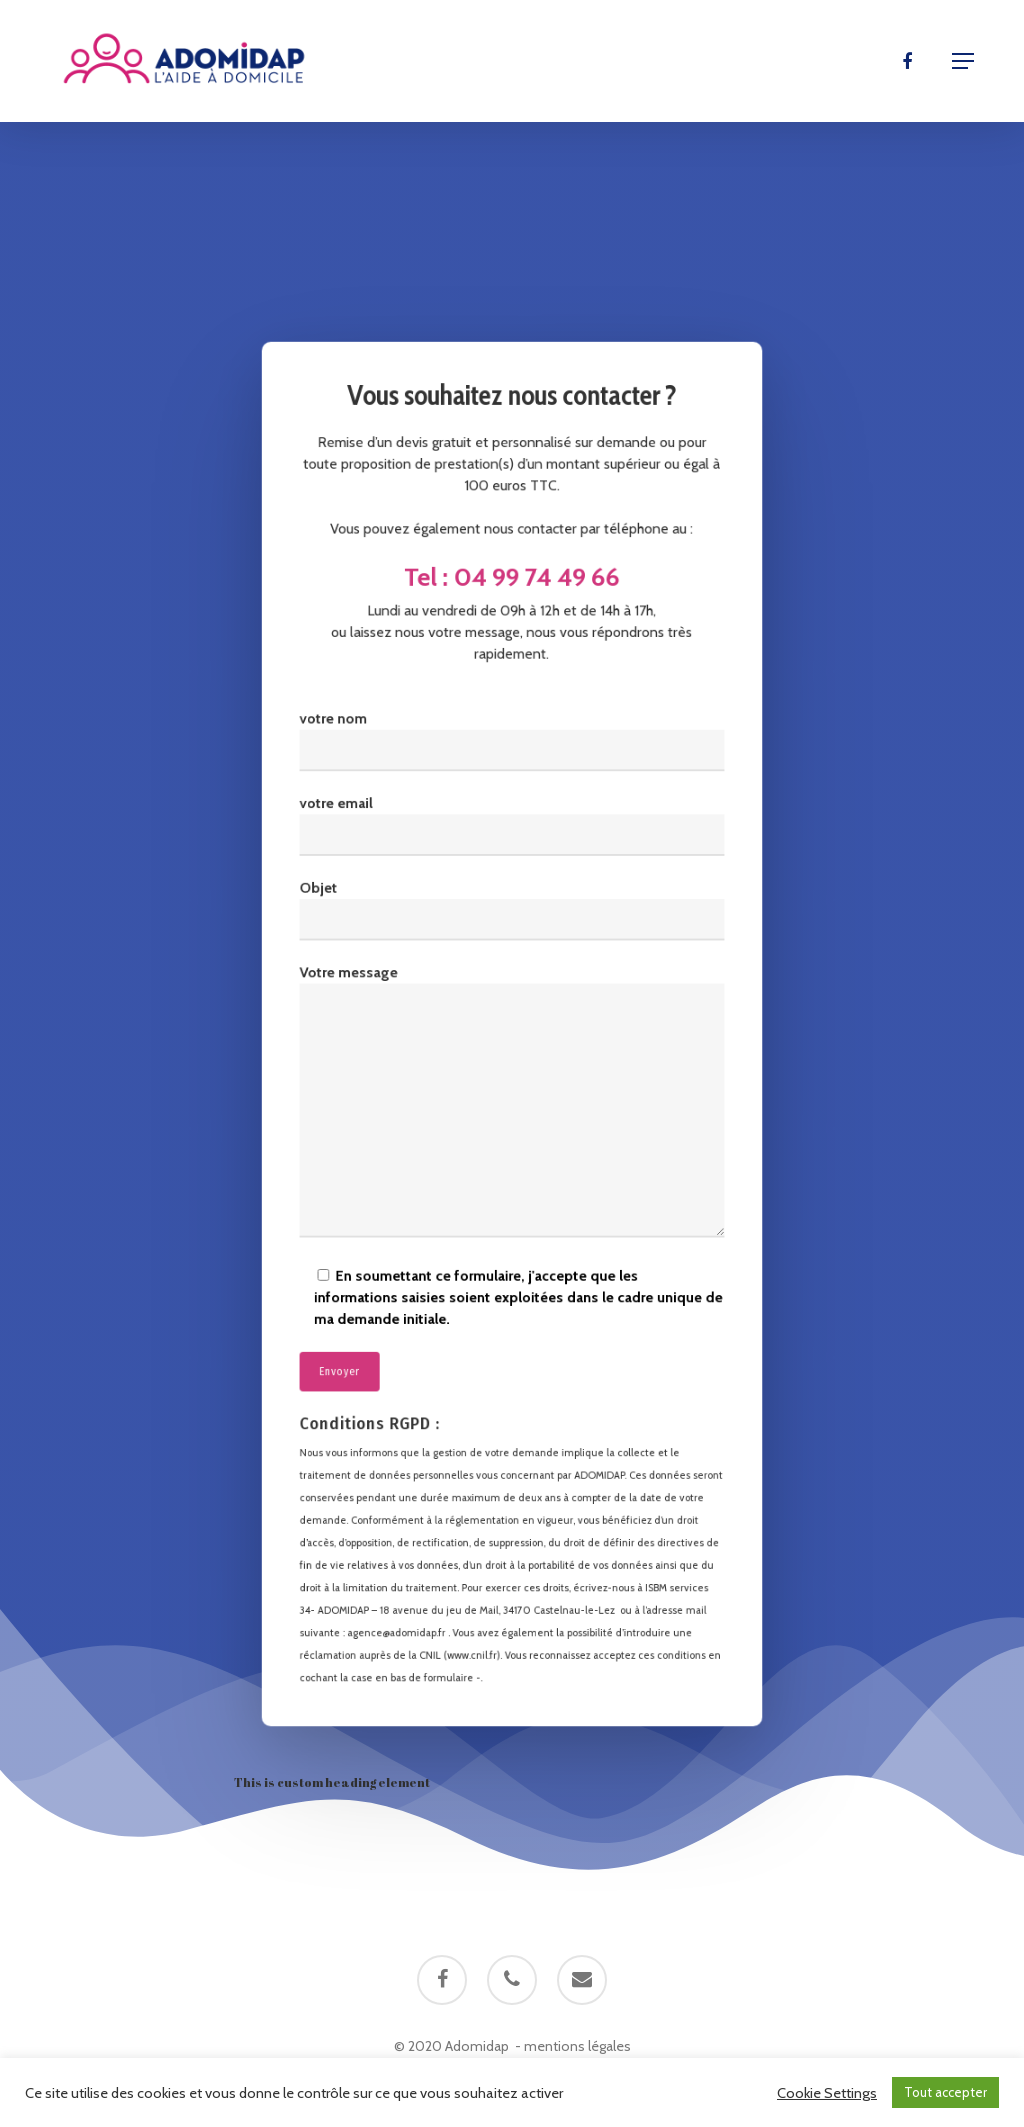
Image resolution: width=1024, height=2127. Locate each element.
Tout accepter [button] (945, 2092)
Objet (512, 917)
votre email (512, 838)
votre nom (512, 759)
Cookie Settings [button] (827, 2093)
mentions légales (577, 2046)
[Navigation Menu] (963, 61)
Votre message (512, 1100)
